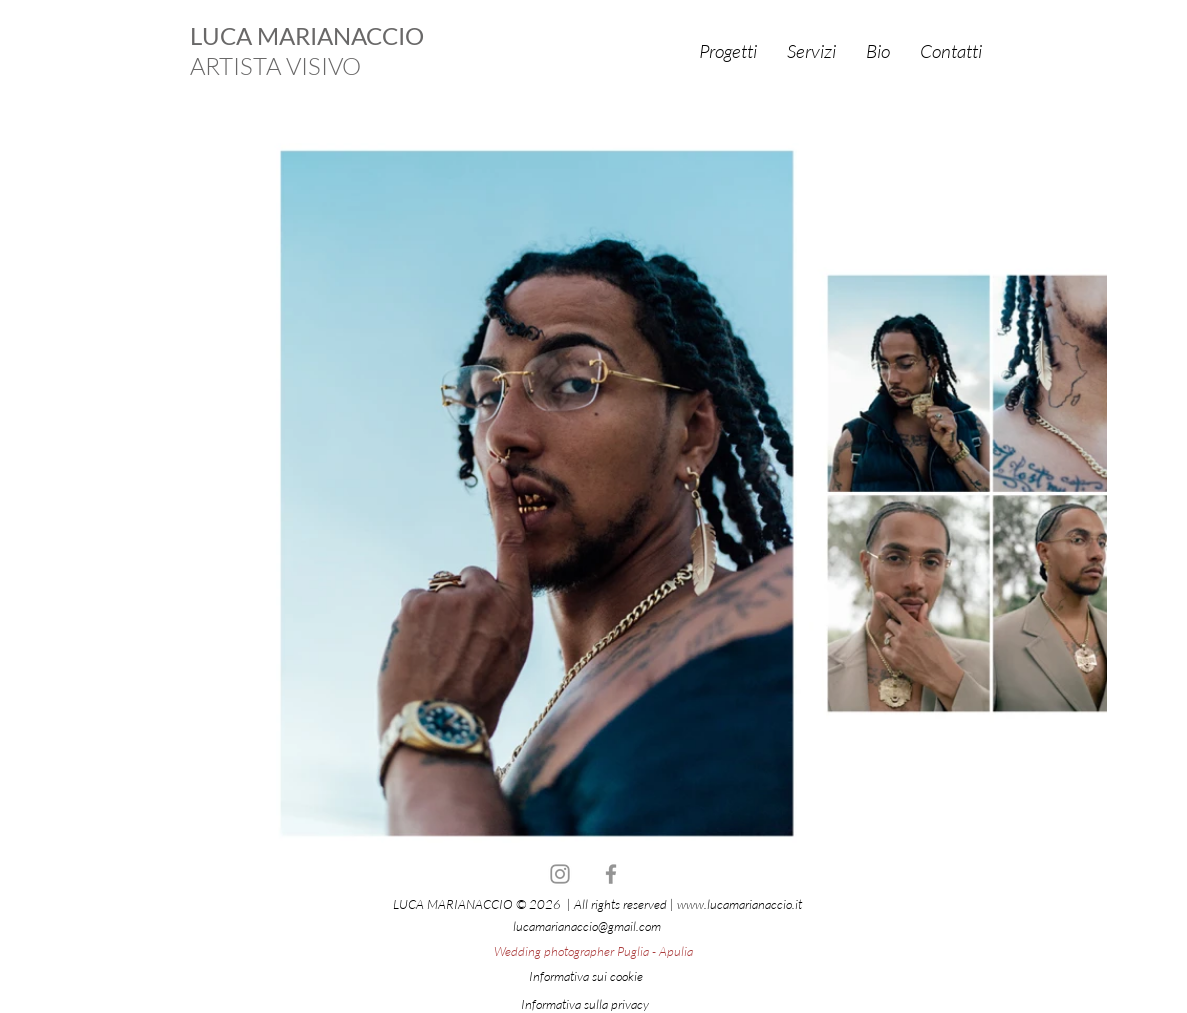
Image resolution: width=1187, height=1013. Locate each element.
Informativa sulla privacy (585, 1004)
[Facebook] (611, 874)
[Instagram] (560, 874)
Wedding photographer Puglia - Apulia (593, 951)
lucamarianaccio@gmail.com (587, 926)
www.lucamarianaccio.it (739, 904)
